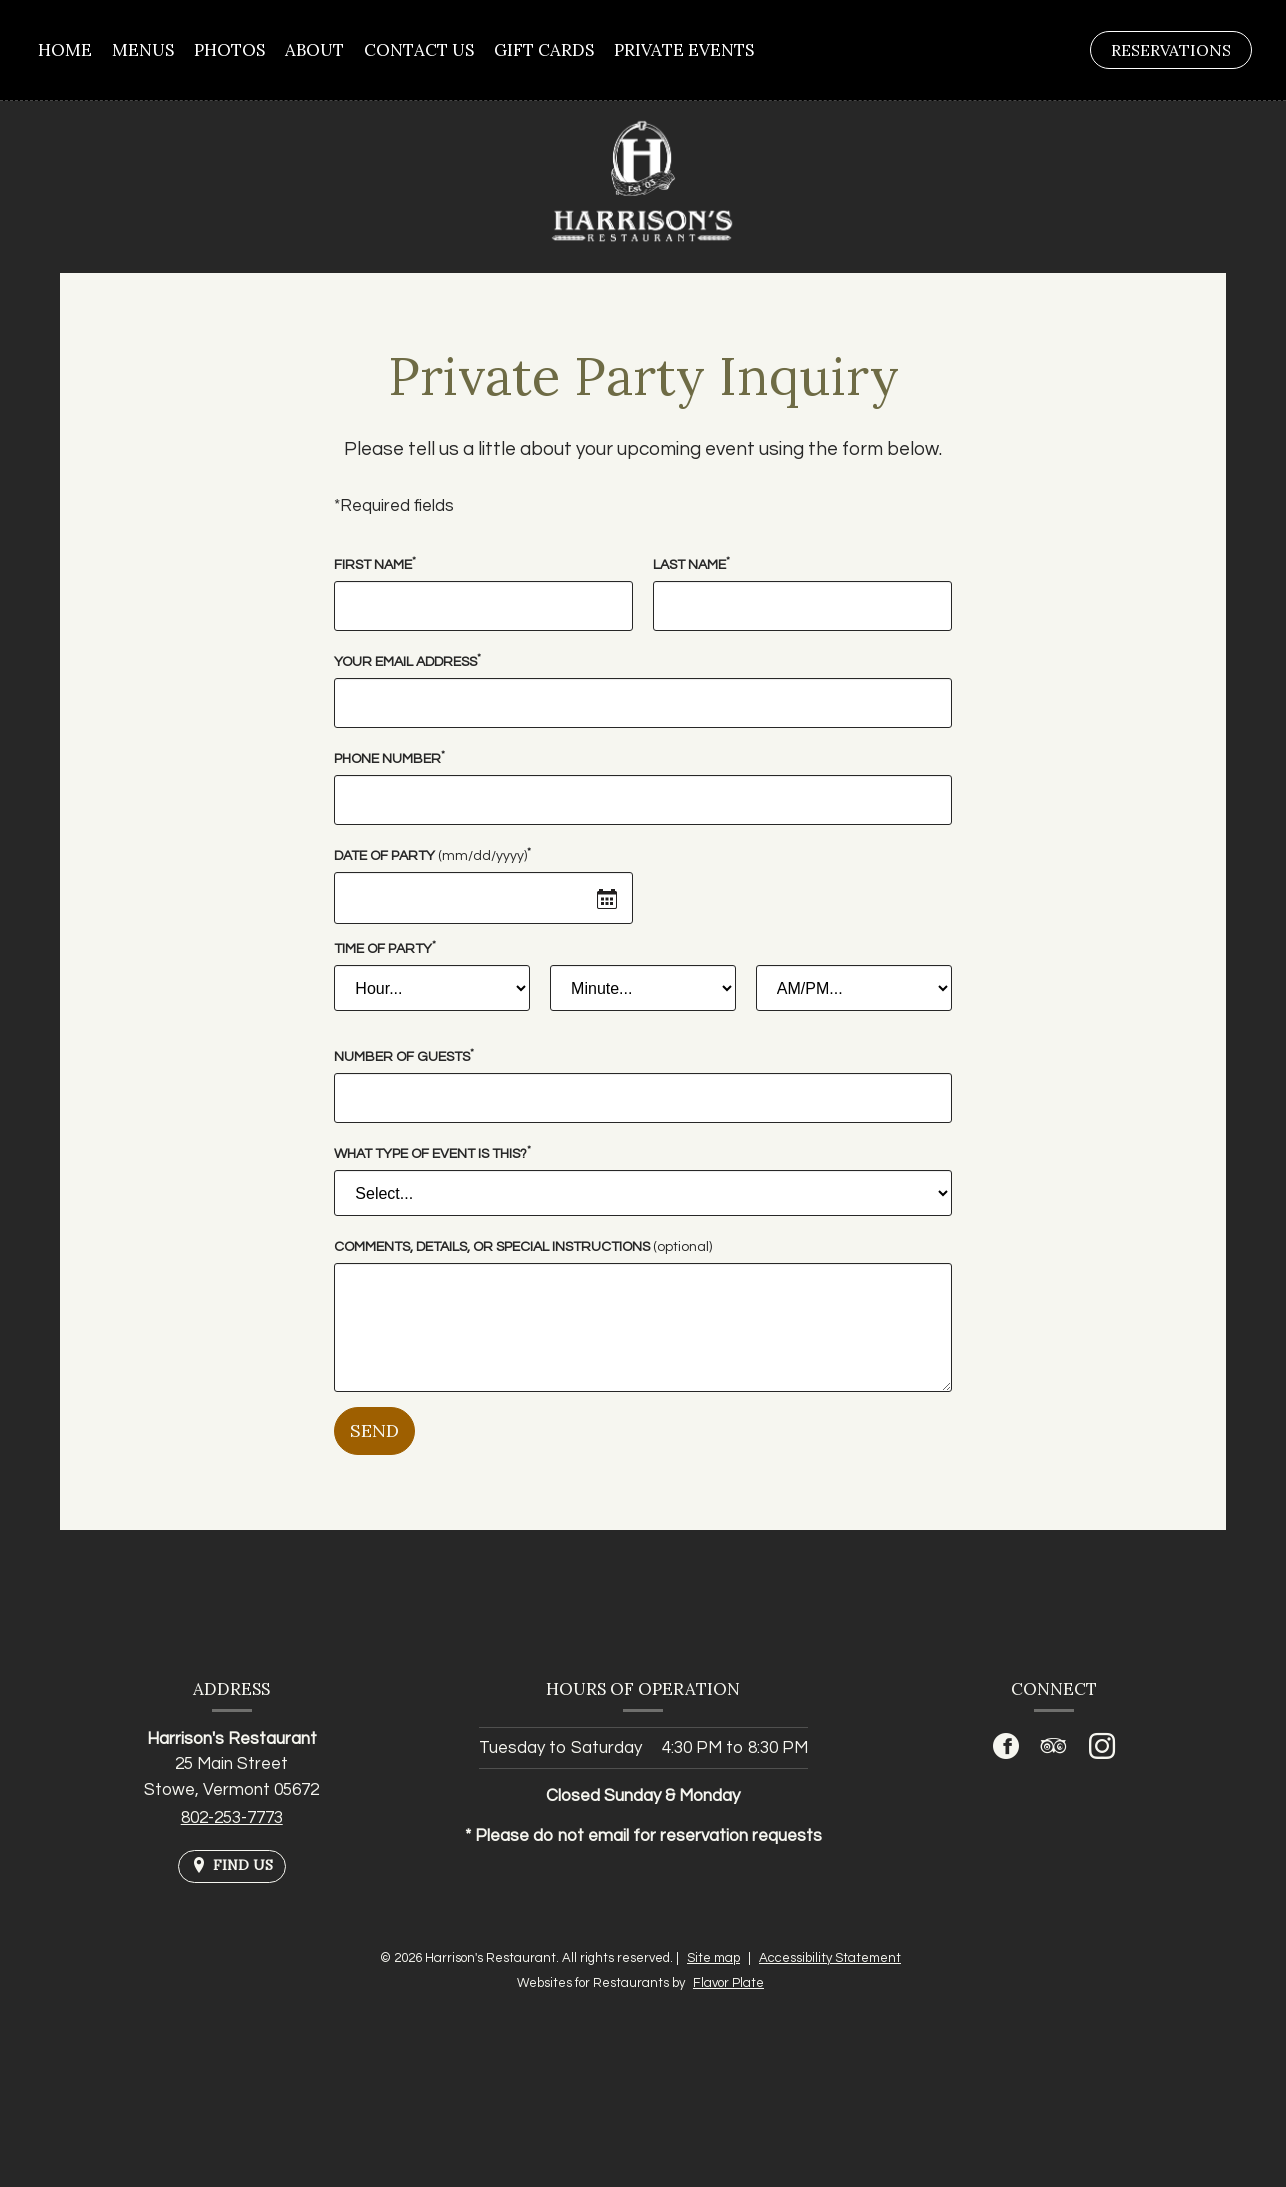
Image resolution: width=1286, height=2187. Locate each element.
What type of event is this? (432, 1152)
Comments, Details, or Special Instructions (523, 1247)
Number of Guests (404, 1055)
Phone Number (389, 757)
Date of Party (432, 854)
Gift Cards (544, 50)
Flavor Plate (728, 1983)
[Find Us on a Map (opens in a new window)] (232, 1866)
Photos (229, 50)
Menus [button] (143, 50)
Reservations (1181, 54)
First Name (375, 563)
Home (65, 50)
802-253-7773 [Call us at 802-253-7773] (232, 1818)
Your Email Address (407, 660)
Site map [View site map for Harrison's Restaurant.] (713, 1958)
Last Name (691, 563)
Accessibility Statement (830, 1958)
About (314, 50)
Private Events (684, 50)
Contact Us (419, 50)
